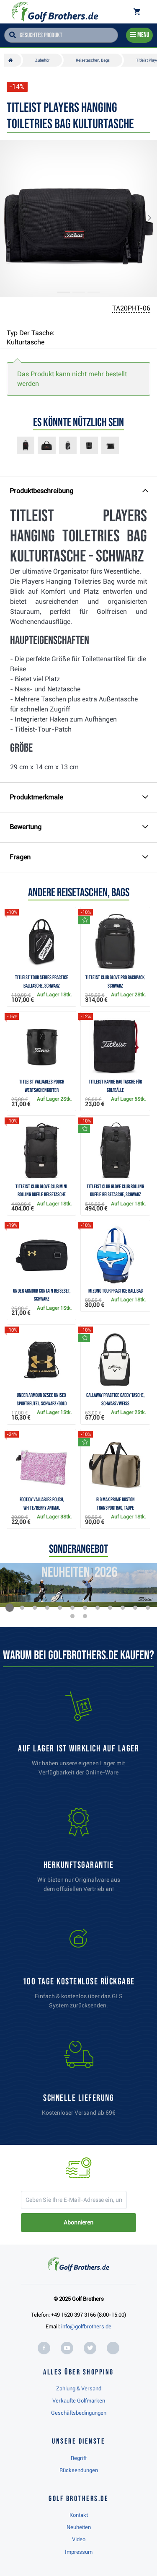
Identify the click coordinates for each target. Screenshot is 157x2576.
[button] (14, 218)
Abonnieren (78, 2222)
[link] (79, 1970)
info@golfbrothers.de (86, 2326)
